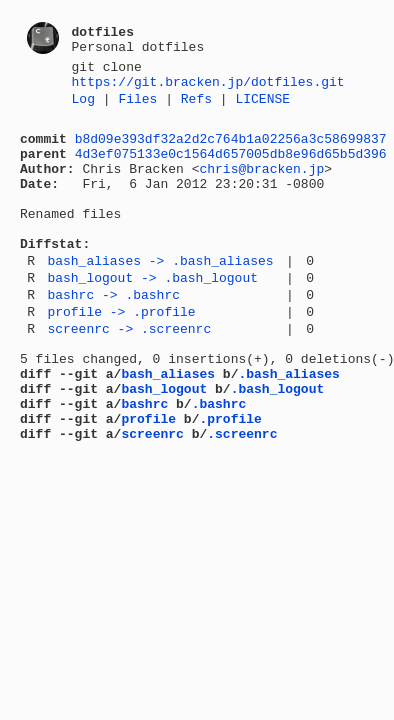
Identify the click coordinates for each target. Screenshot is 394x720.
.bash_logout (278, 445)
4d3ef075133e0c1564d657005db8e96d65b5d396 (231, 168)
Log (83, 107)
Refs (196, 107)
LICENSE (262, 107)
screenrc (152, 499)
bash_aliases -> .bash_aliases (160, 296)
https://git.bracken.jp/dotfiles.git (208, 87)
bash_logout (164, 445)
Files (137, 107)
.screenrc (242, 499)
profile (148, 481)
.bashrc (219, 463)
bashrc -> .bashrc (113, 336)
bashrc (144, 463)
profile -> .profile (121, 356)
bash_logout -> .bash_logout (152, 316)
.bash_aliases (288, 427)
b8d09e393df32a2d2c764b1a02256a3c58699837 (231, 150)
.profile (230, 481)
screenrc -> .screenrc (129, 376)
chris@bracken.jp (261, 186)
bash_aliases (168, 427)
